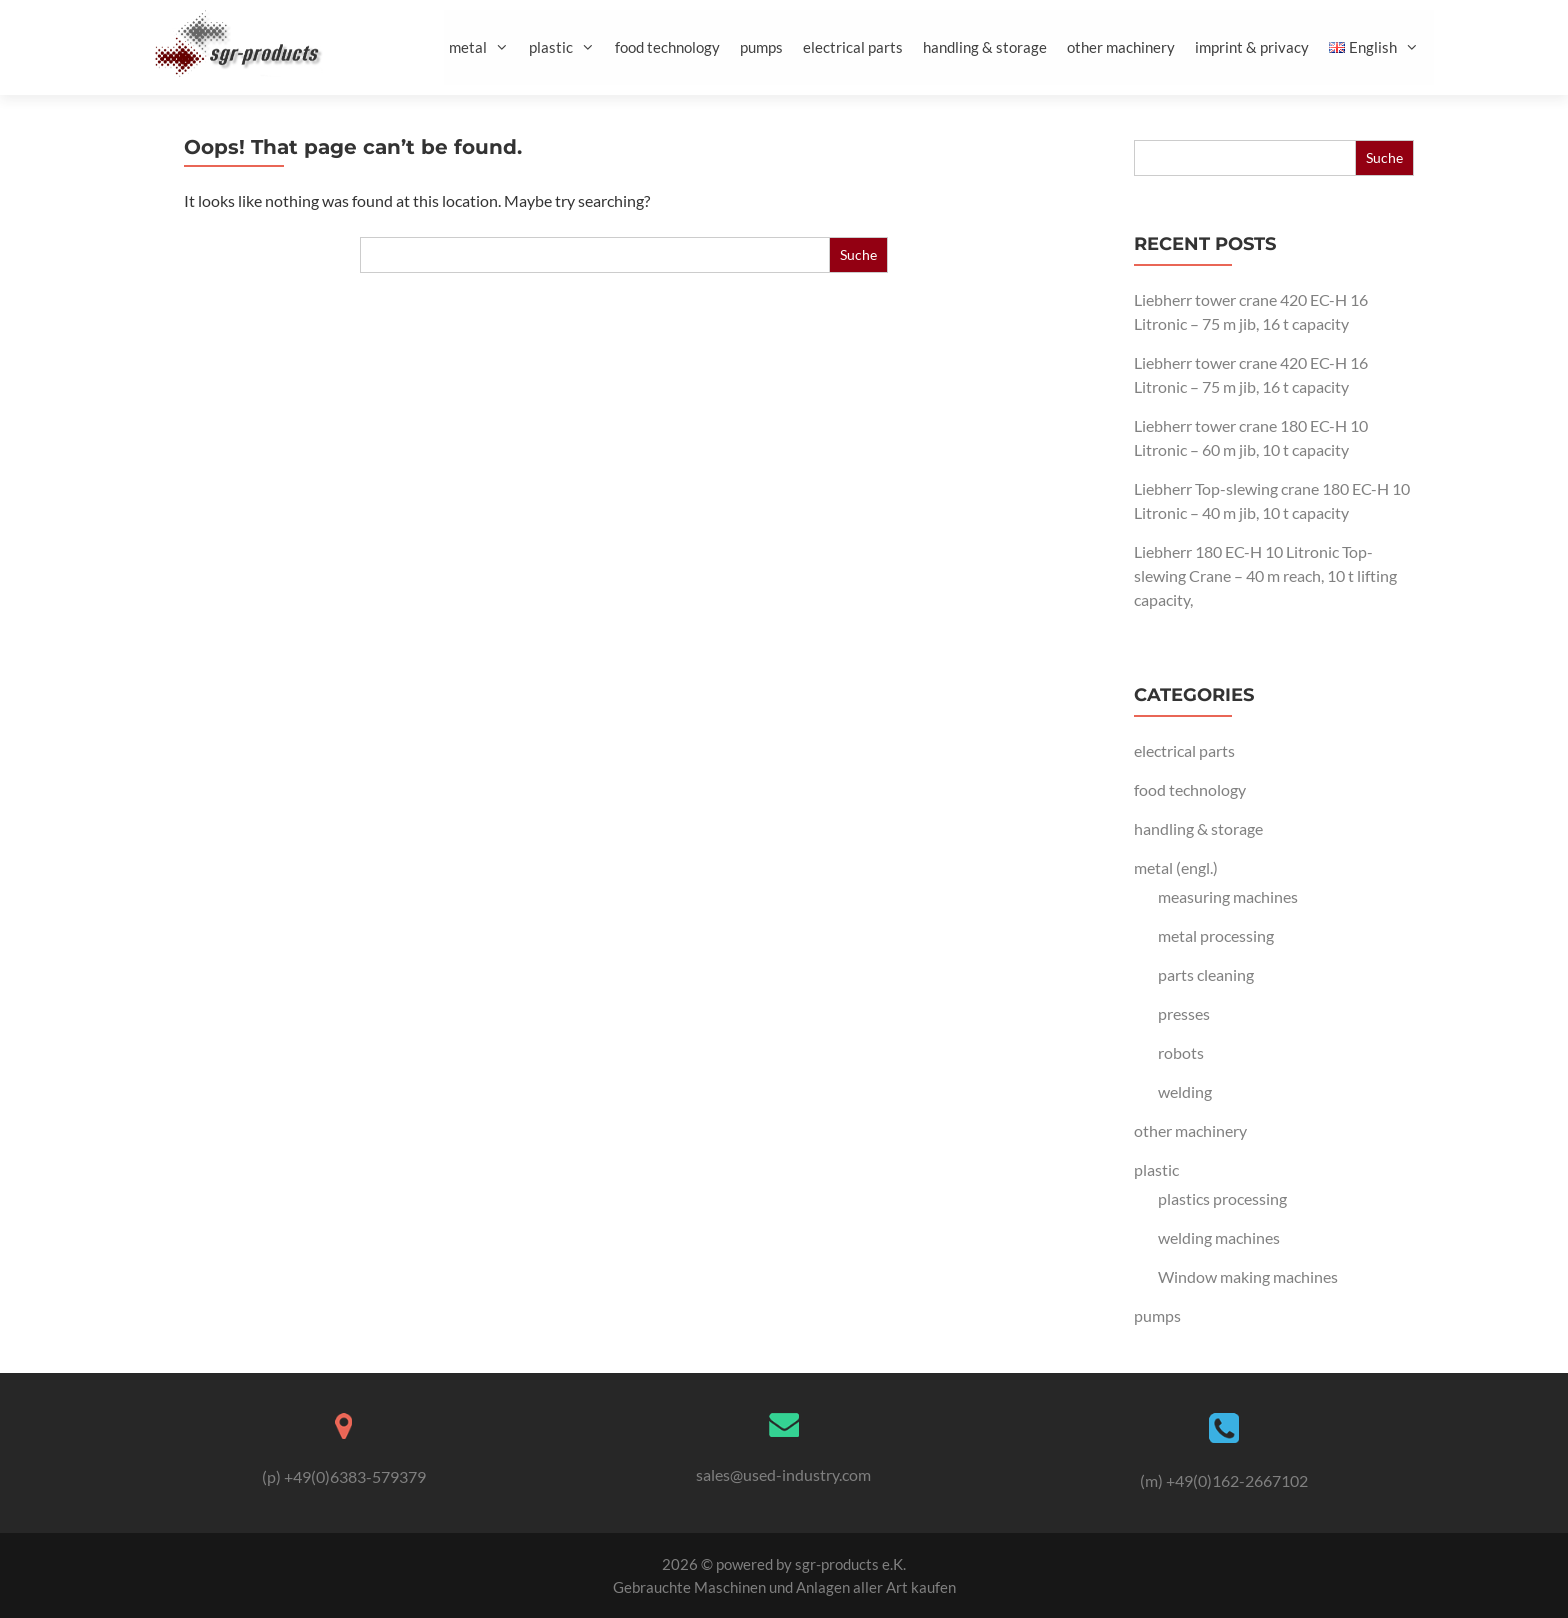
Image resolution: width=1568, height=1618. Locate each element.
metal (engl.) (1176, 867)
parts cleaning (1206, 974)
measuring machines (1228, 896)
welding (1185, 1091)
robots (1181, 1052)
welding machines (1219, 1237)
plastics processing (1222, 1198)
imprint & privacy (1252, 47)
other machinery (1121, 47)
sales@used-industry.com (783, 1474)
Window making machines (1248, 1276)
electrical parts (853, 47)
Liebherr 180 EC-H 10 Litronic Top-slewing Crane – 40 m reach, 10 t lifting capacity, (1265, 575)
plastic (569, 47)
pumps (761, 47)
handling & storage (985, 47)
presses (1184, 1013)
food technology (667, 47)
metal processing (1216, 935)
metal (486, 47)
